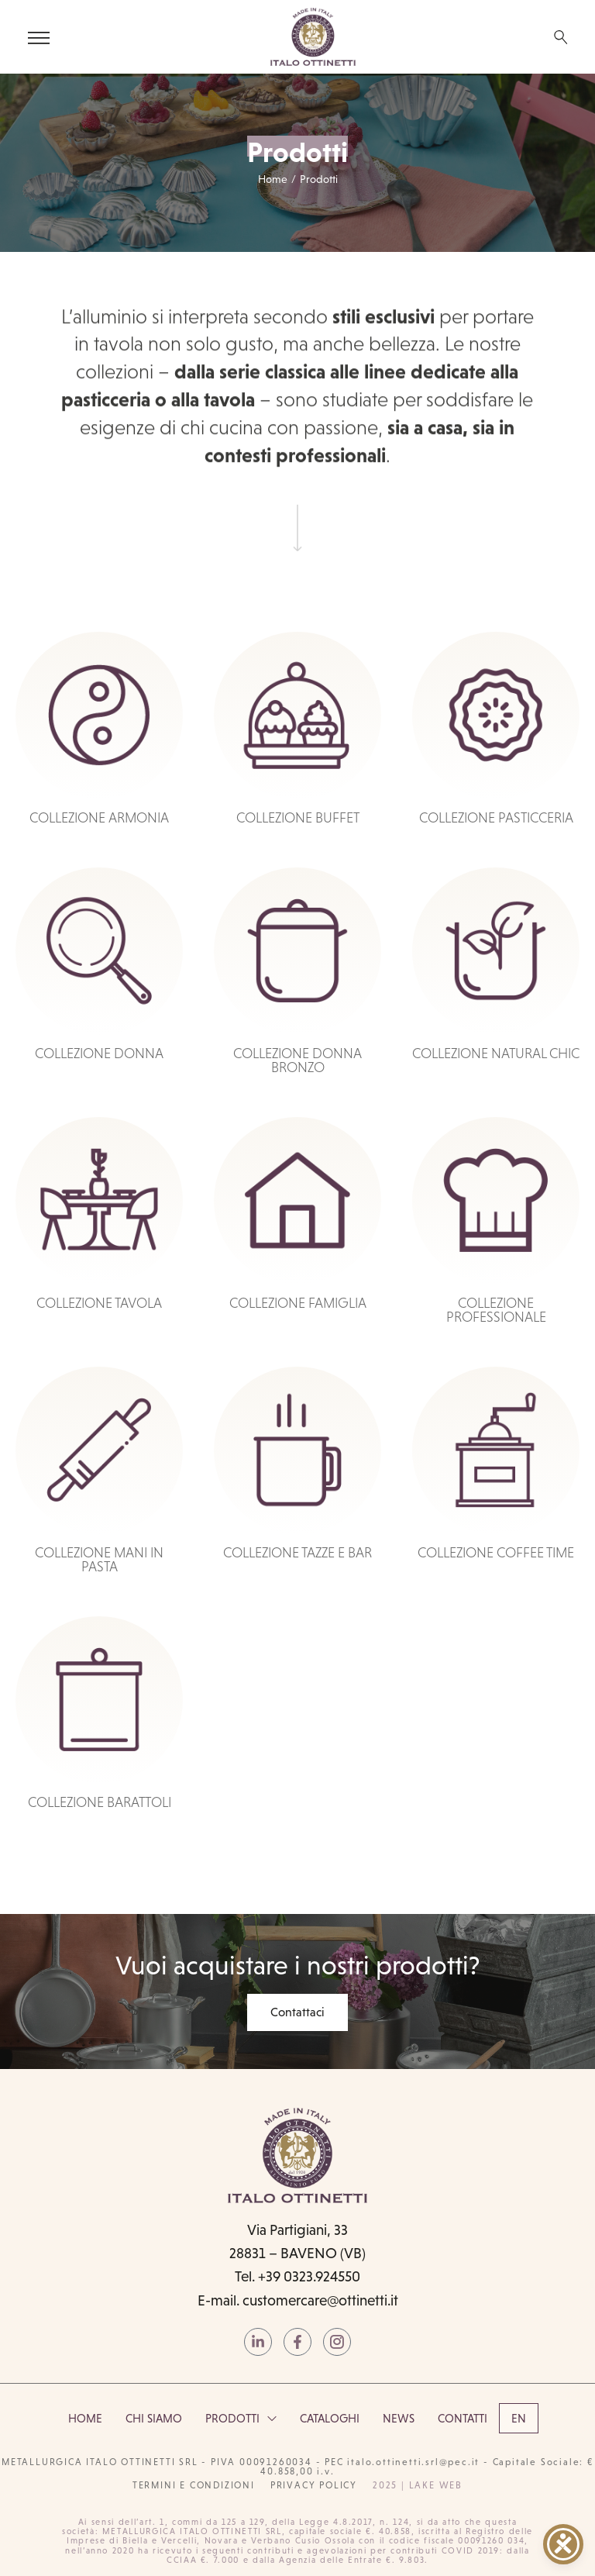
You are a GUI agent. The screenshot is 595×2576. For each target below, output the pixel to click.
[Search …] (561, 37)
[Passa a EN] (519, 2418)
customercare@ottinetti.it (320, 2300)
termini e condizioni (193, 2485)
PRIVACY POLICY (313, 2485)
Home (272, 179)
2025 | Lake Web (418, 2485)
